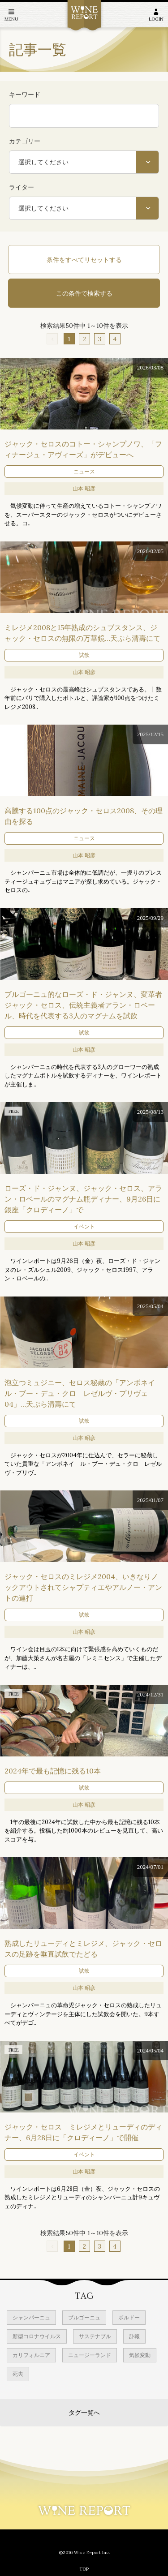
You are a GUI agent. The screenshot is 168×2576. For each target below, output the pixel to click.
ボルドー (129, 2317)
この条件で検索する (84, 293)
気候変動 (140, 2355)
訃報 (134, 2336)
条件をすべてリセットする (84, 260)
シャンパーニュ (31, 2317)
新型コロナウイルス (37, 2336)
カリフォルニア (31, 2355)
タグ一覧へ (84, 2413)
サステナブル (95, 2336)
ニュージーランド (89, 2355)
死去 (18, 2373)
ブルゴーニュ (84, 2317)
